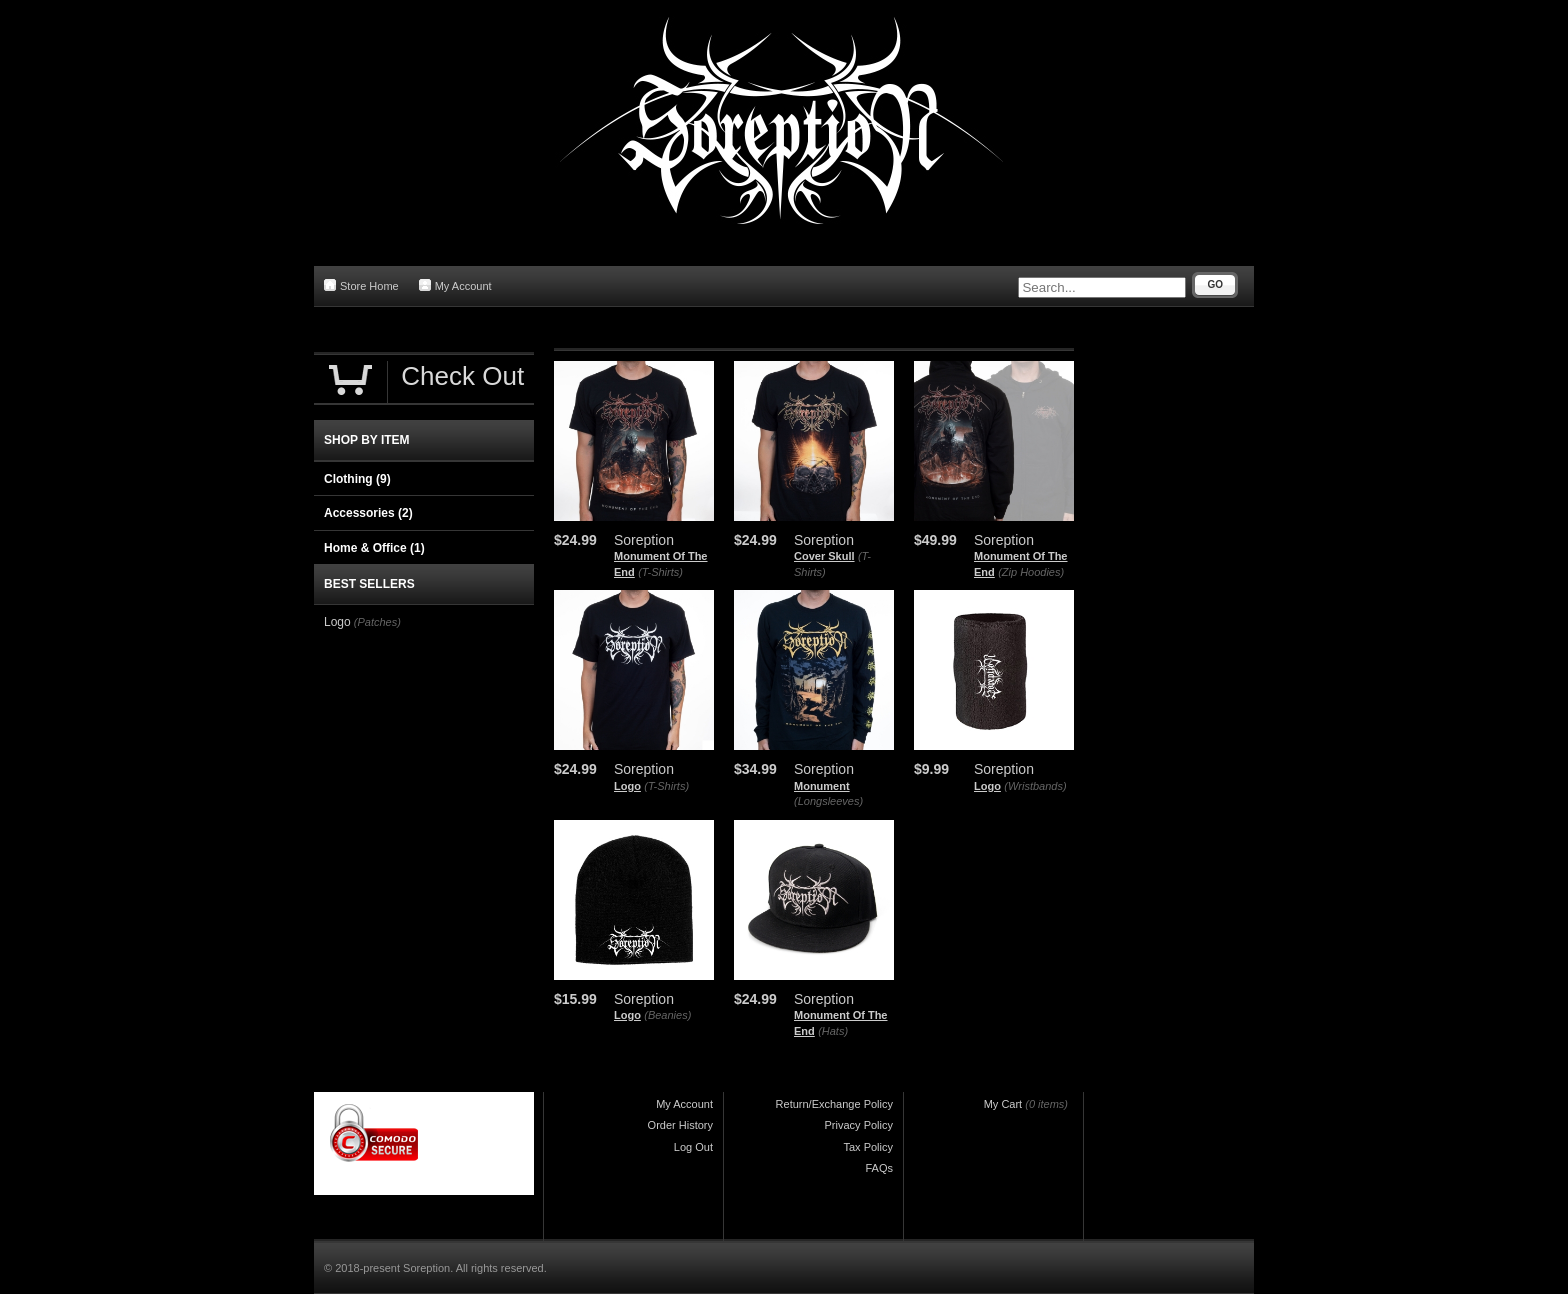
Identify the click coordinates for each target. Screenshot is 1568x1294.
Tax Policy (868, 1147)
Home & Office (374, 548)
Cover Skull (824, 556)
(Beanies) (667, 1015)
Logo (627, 786)
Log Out (693, 1147)
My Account (455, 285)
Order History (680, 1125)
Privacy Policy (859, 1125)
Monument (822, 786)
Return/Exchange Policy (834, 1104)
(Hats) (833, 1031)
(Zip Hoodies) (1031, 572)
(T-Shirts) (660, 572)
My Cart (1003, 1104)
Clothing (357, 479)
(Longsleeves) (828, 801)
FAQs (879, 1168)
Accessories (368, 513)
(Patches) (377, 622)
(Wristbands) (1035, 786)
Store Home (361, 285)
